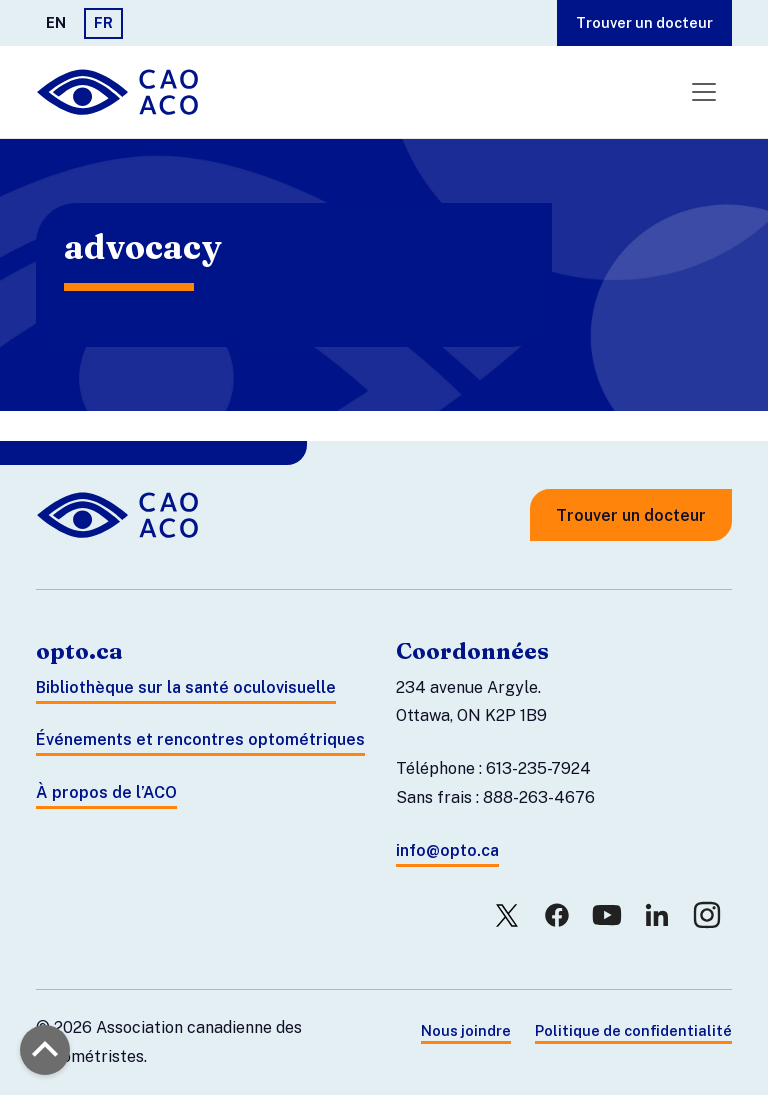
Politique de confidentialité (633, 1030)
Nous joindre (466, 1030)
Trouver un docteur (644, 22)
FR (103, 22)
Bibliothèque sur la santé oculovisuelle (186, 687)
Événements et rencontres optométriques (200, 739)
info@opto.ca (447, 850)
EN (56, 22)
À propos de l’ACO (106, 792)
